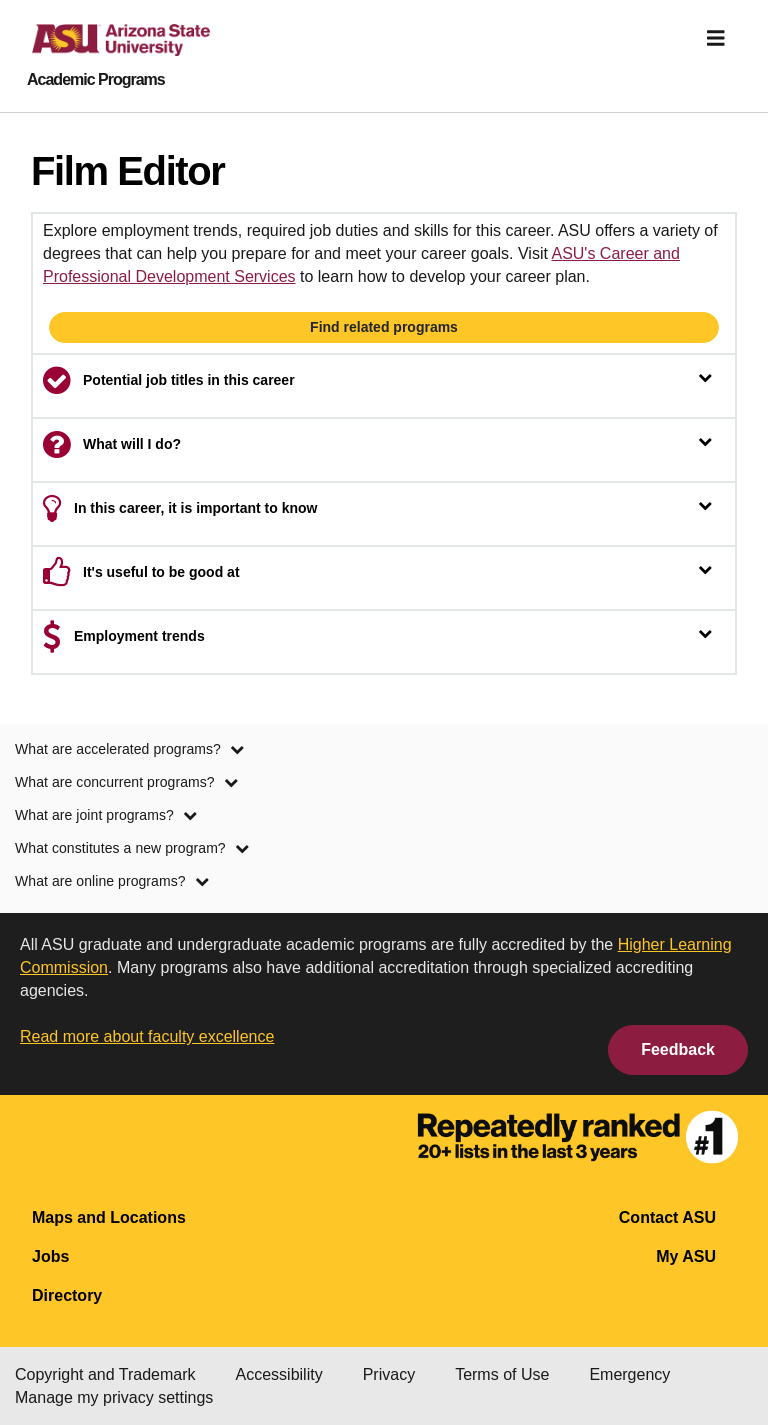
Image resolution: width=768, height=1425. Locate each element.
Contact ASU (667, 1217)
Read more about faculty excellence (147, 1036)
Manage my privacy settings (114, 1397)
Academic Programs (96, 80)
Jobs (50, 1256)
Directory (67, 1295)
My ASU (686, 1256)
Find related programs (384, 327)
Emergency (629, 1374)
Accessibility (279, 1374)
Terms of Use (502, 1374)
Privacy (389, 1374)
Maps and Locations (109, 1217)
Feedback (678, 1049)
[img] (716, 38)
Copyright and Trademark (105, 1374)
